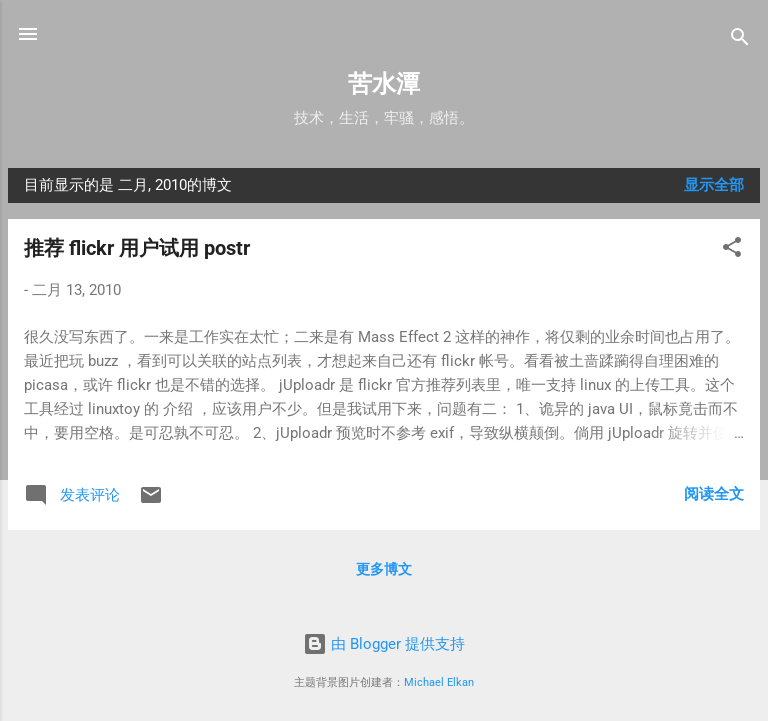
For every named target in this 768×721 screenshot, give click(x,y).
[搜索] (740, 40)
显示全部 (714, 185)
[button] (732, 250)
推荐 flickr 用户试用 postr (137, 248)
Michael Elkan (439, 682)
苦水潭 (384, 84)
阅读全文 (714, 494)
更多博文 (384, 569)
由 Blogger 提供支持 (384, 644)
